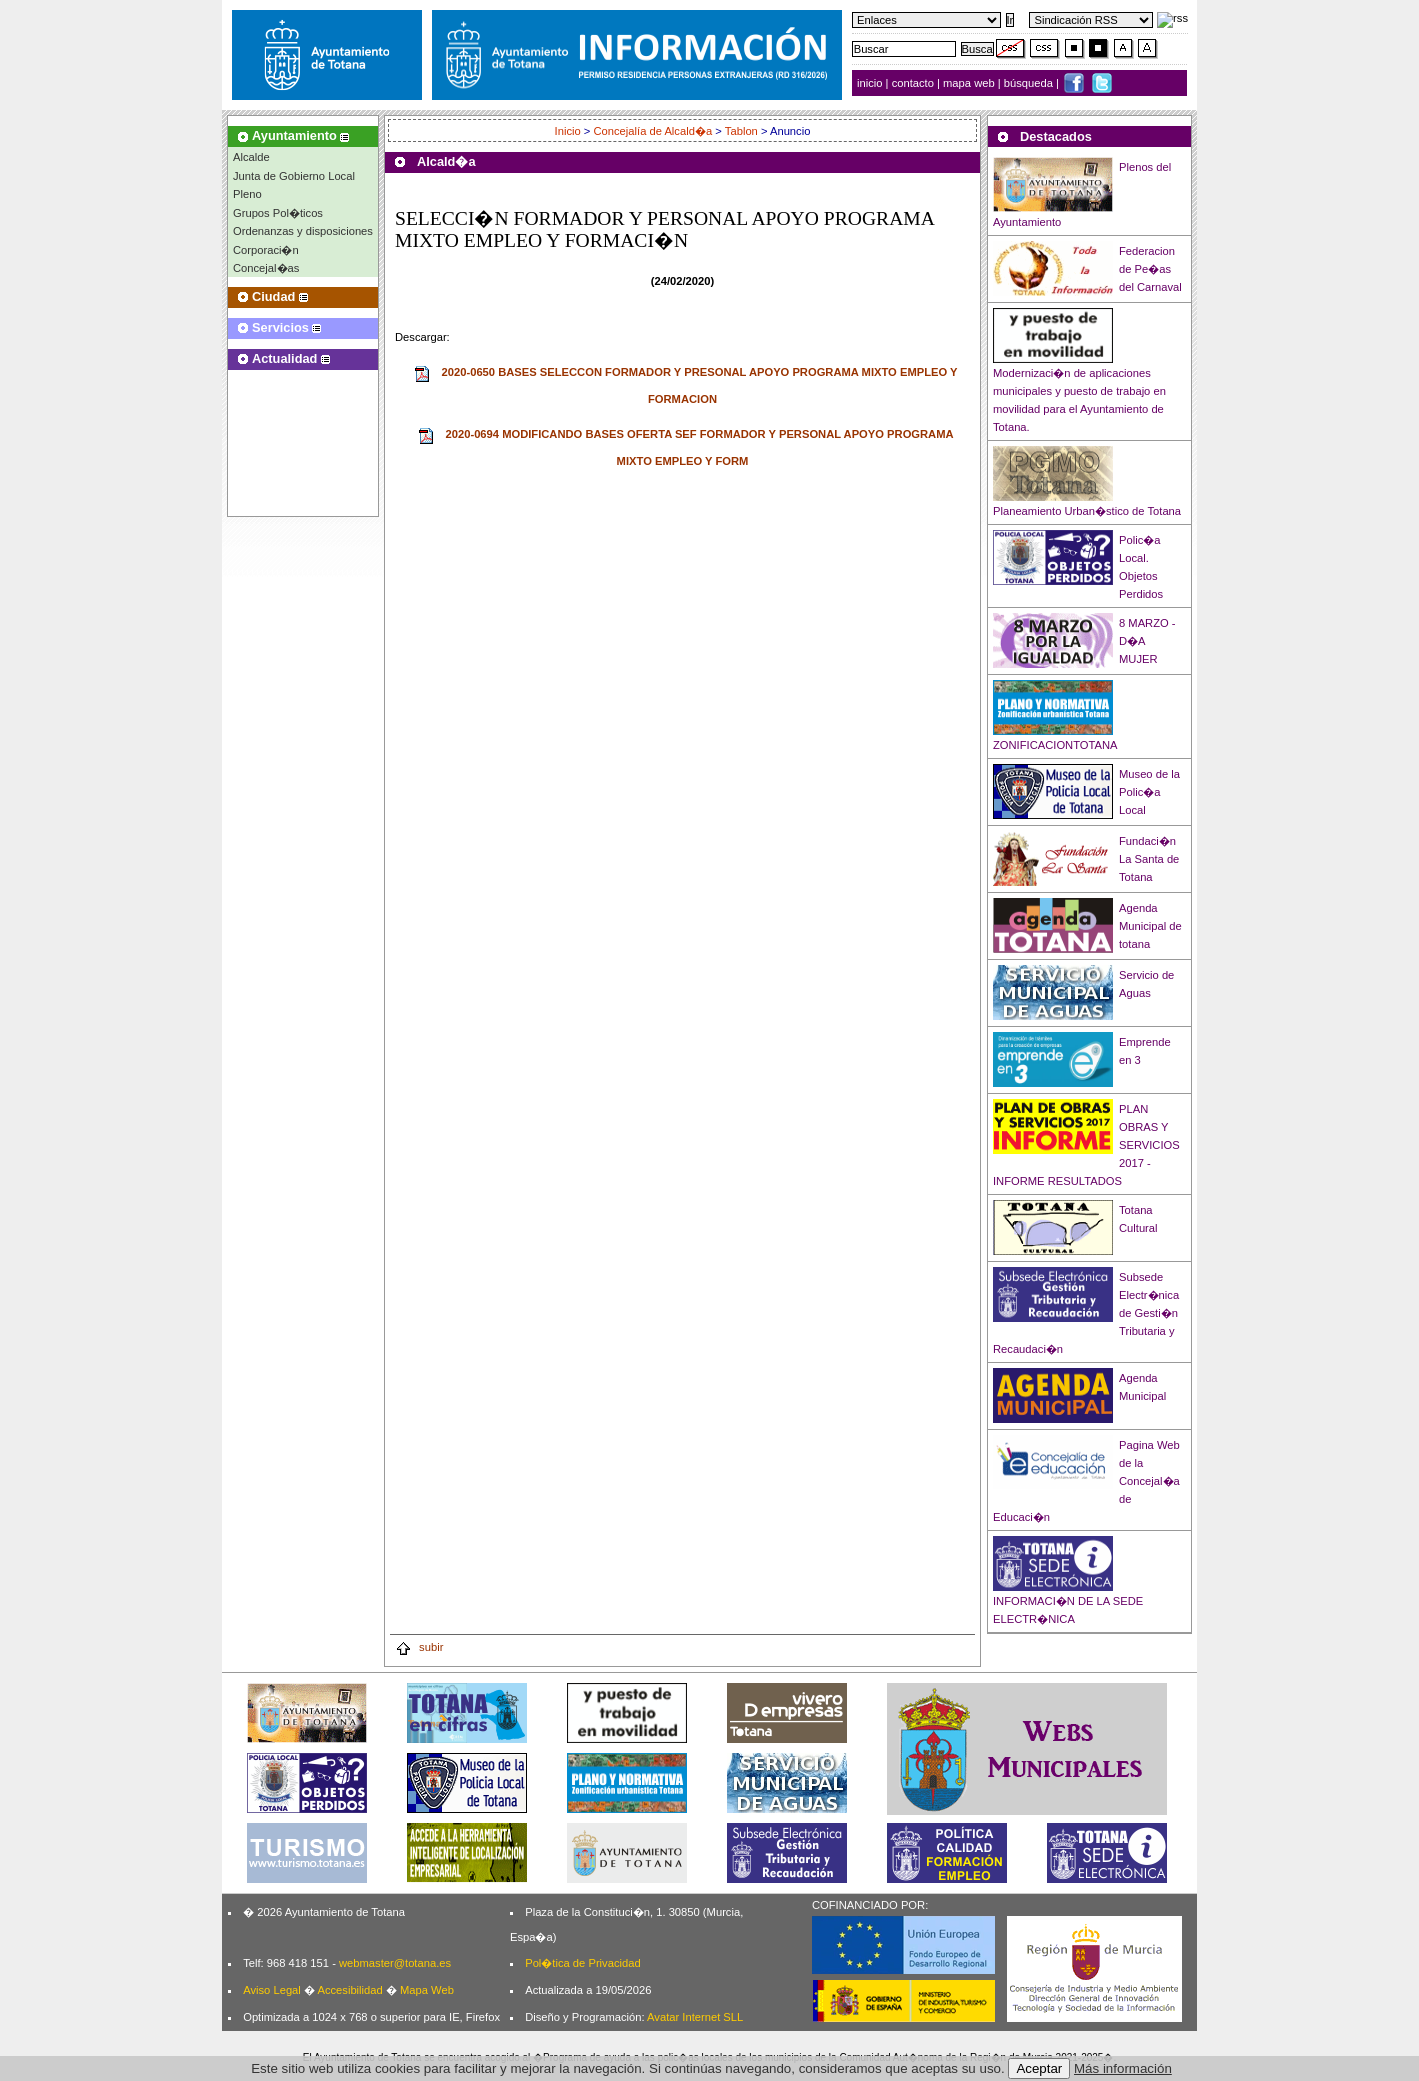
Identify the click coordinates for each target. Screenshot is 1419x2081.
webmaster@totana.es (395, 1963)
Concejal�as (266, 268)
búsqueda (1030, 83)
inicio (871, 83)
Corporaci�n (266, 250)
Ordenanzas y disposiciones (303, 231)
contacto (913, 83)
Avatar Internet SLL (695, 2017)
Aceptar (1039, 2068)
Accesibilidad (349, 1990)
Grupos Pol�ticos (278, 213)
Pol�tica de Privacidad (582, 1963)
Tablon (741, 131)
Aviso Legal (272, 1990)
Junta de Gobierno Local (294, 176)
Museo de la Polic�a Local (1149, 792)
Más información (1123, 2068)
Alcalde (251, 157)
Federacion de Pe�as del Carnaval (1150, 269)
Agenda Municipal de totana (1150, 926)
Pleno (247, 194)
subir (419, 1647)
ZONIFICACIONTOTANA (1055, 745)
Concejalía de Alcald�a (653, 131)
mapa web (970, 83)
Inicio (569, 131)
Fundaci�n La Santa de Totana (1149, 859)
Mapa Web (427, 1990)
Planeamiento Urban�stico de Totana (1087, 511)
